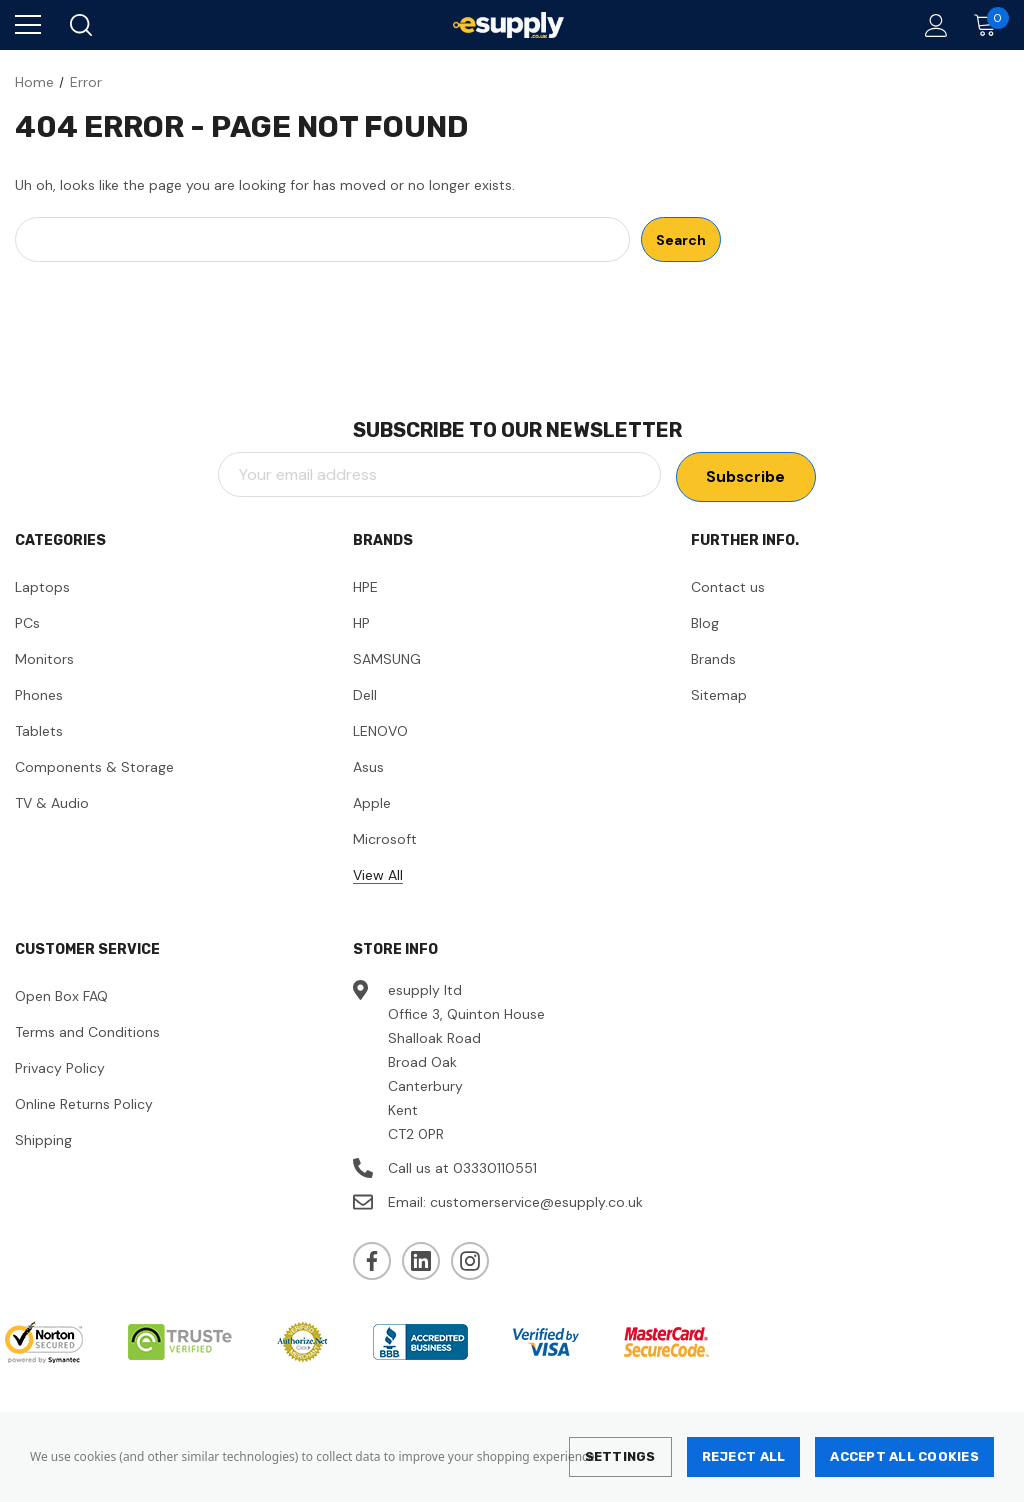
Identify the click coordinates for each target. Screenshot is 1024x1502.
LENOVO (380, 731)
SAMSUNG (387, 659)
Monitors (44, 659)
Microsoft (385, 839)
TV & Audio (52, 803)
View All (378, 875)
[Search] (79, 25)
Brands (713, 659)
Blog (705, 623)
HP (361, 623)
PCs (27, 623)
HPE (365, 587)
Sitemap (719, 695)
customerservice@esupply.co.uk (536, 1202)
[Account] (932, 25)
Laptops (42, 587)
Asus (368, 767)
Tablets (39, 731)
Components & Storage (94, 767)
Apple (372, 803)
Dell (365, 695)
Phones (39, 695)
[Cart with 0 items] (989, 25)
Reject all (744, 1456)
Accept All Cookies (904, 1456)
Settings (620, 1456)
